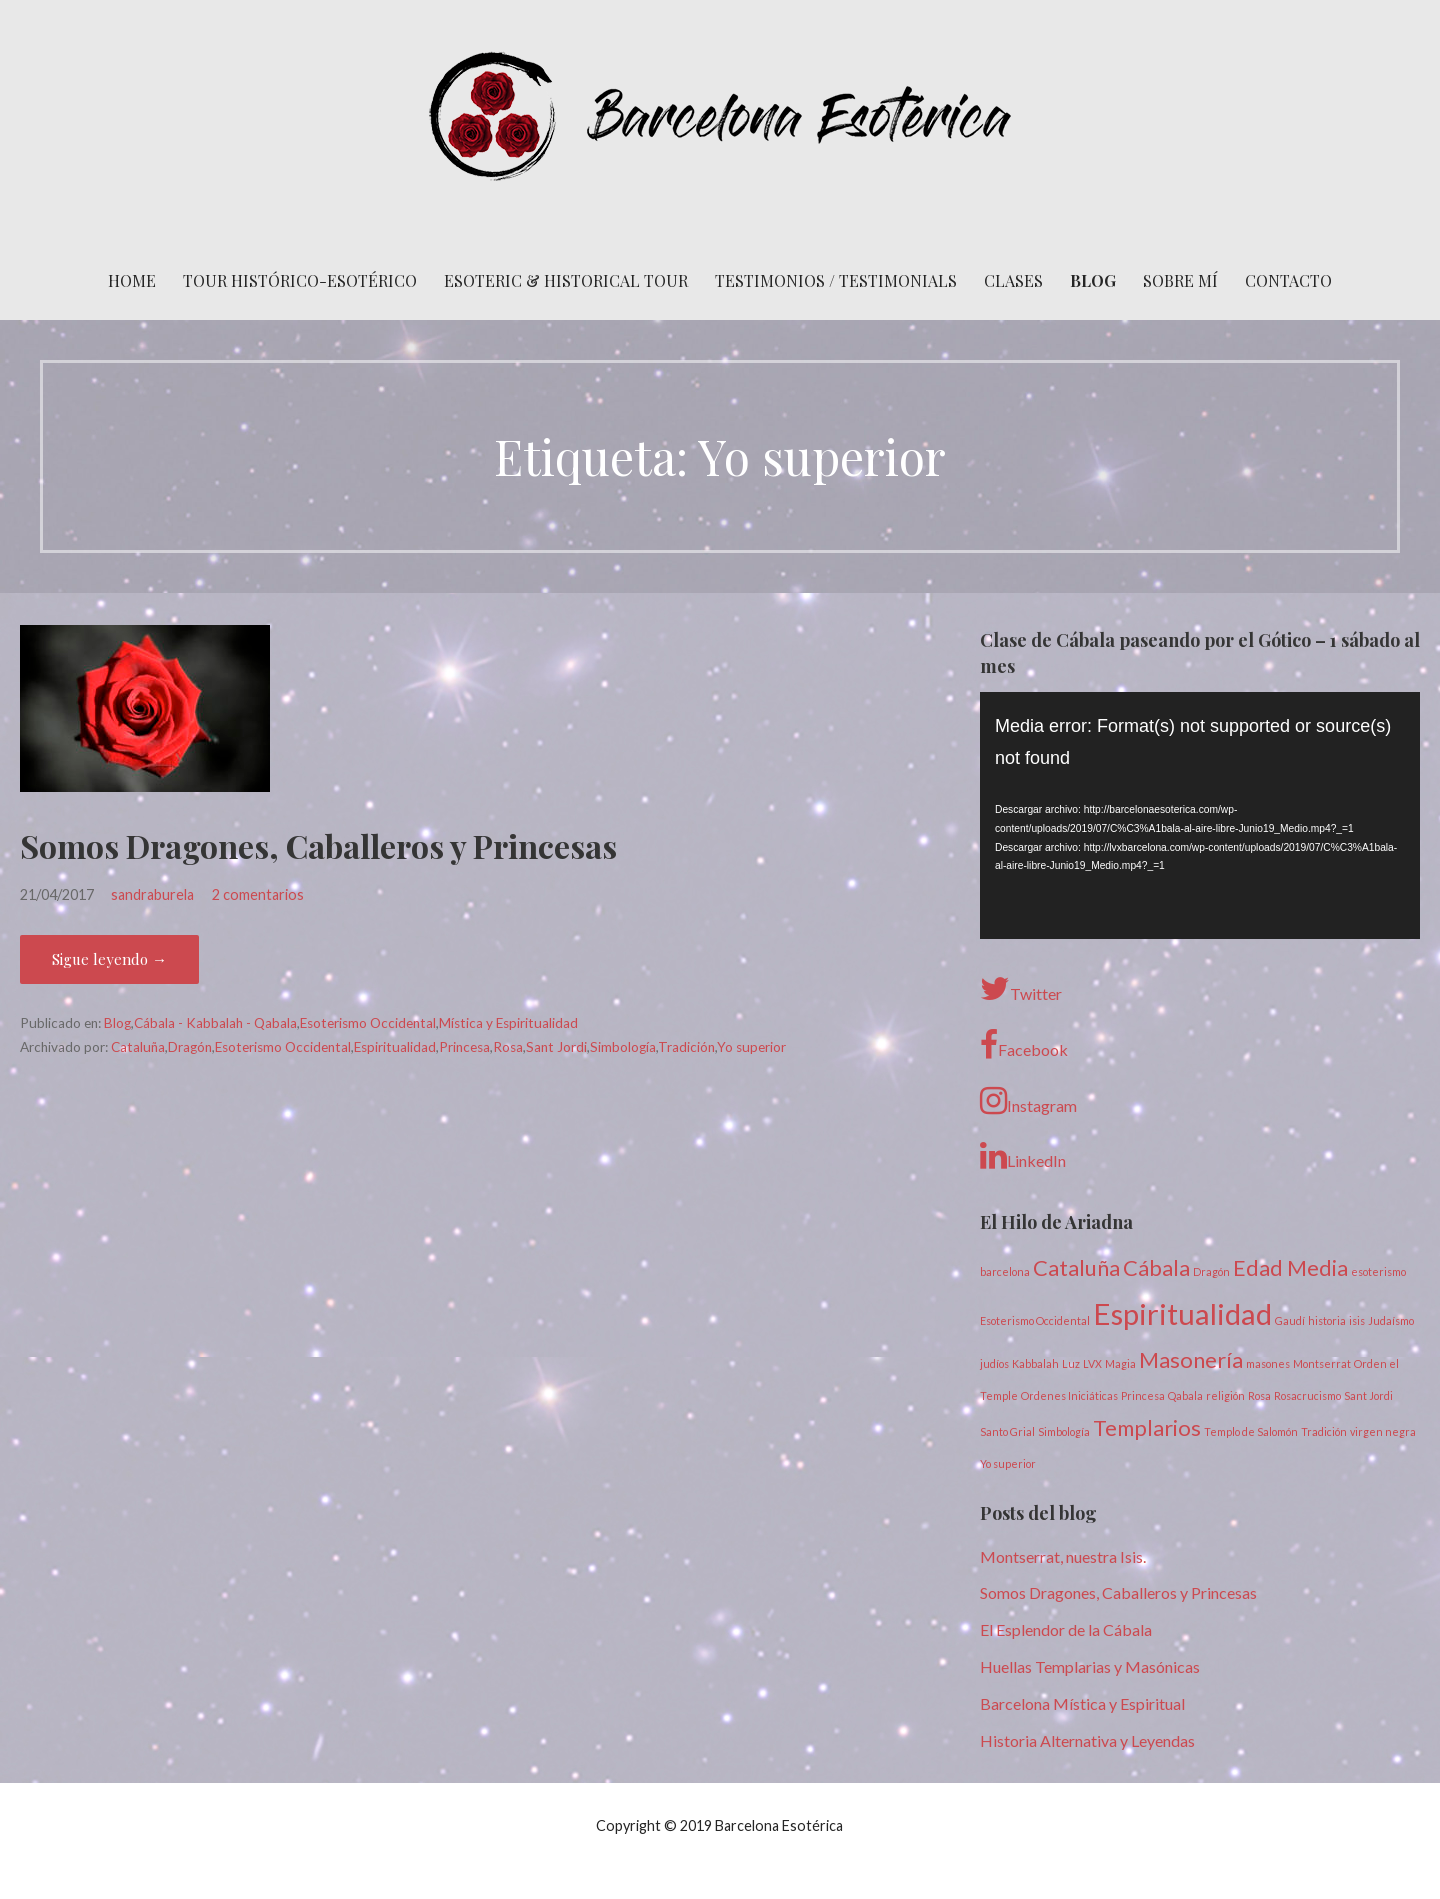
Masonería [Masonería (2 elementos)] (1191, 1359)
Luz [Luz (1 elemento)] (1071, 1363)
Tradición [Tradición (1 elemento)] (1324, 1431)
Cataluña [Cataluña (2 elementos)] (1076, 1267)
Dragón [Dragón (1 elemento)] (1211, 1271)
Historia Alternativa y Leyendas (1087, 1740)
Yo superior (751, 1047)
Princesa (464, 1047)
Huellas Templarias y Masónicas (1090, 1666)
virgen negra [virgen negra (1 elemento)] (1383, 1431)
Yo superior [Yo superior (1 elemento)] (1008, 1463)
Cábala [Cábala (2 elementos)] (1156, 1267)
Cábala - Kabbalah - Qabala (215, 1023)
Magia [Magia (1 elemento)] (1120, 1363)
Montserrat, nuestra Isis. (1063, 1556)
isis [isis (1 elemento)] (1357, 1320)
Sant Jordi (556, 1047)
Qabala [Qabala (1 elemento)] (1185, 1395)
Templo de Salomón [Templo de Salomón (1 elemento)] (1251, 1431)
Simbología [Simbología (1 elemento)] (1064, 1431)
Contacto (1288, 280)
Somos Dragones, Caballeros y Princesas (318, 845)
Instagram (1028, 1101)
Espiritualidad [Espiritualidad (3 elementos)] (1182, 1313)
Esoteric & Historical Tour (566, 280)
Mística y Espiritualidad (508, 1023)
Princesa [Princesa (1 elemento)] (1143, 1395)
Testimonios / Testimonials (836, 280)
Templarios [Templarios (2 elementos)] (1147, 1427)
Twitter (1021, 989)
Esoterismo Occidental (368, 1023)
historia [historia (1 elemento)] (1327, 1320)
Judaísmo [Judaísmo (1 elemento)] (1391, 1320)
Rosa (508, 1047)
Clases (1013, 280)
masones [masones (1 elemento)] (1268, 1363)
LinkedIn (1023, 1156)
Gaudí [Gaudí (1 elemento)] (1290, 1320)
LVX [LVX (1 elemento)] (1092, 1363)
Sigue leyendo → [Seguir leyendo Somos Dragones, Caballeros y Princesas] (109, 959)
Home (132, 280)
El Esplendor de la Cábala (1066, 1629)
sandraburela (152, 894)
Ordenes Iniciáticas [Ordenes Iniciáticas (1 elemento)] (1069, 1395)
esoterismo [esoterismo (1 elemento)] (1378, 1271)
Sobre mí (1180, 280)
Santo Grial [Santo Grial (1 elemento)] (1007, 1431)
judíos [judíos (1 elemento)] (994, 1363)
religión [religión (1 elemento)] (1225, 1395)
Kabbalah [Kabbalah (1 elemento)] (1035, 1363)
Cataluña (138, 1047)
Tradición (686, 1047)
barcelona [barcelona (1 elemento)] (1005, 1271)
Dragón (190, 1047)
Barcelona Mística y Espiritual (1082, 1703)
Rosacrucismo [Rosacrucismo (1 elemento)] (1307, 1395)
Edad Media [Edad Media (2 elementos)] (1290, 1267)
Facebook (1024, 1045)
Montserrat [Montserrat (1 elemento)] (1322, 1363)
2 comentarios (258, 894)
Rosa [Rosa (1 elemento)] (1259, 1395)
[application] (1200, 816)
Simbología (623, 1047)
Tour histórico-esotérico (300, 280)
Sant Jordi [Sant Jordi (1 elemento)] (1368, 1395)
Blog (1093, 280)
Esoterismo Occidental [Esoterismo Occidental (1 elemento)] (1035, 1320)
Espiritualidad (395, 1047)
